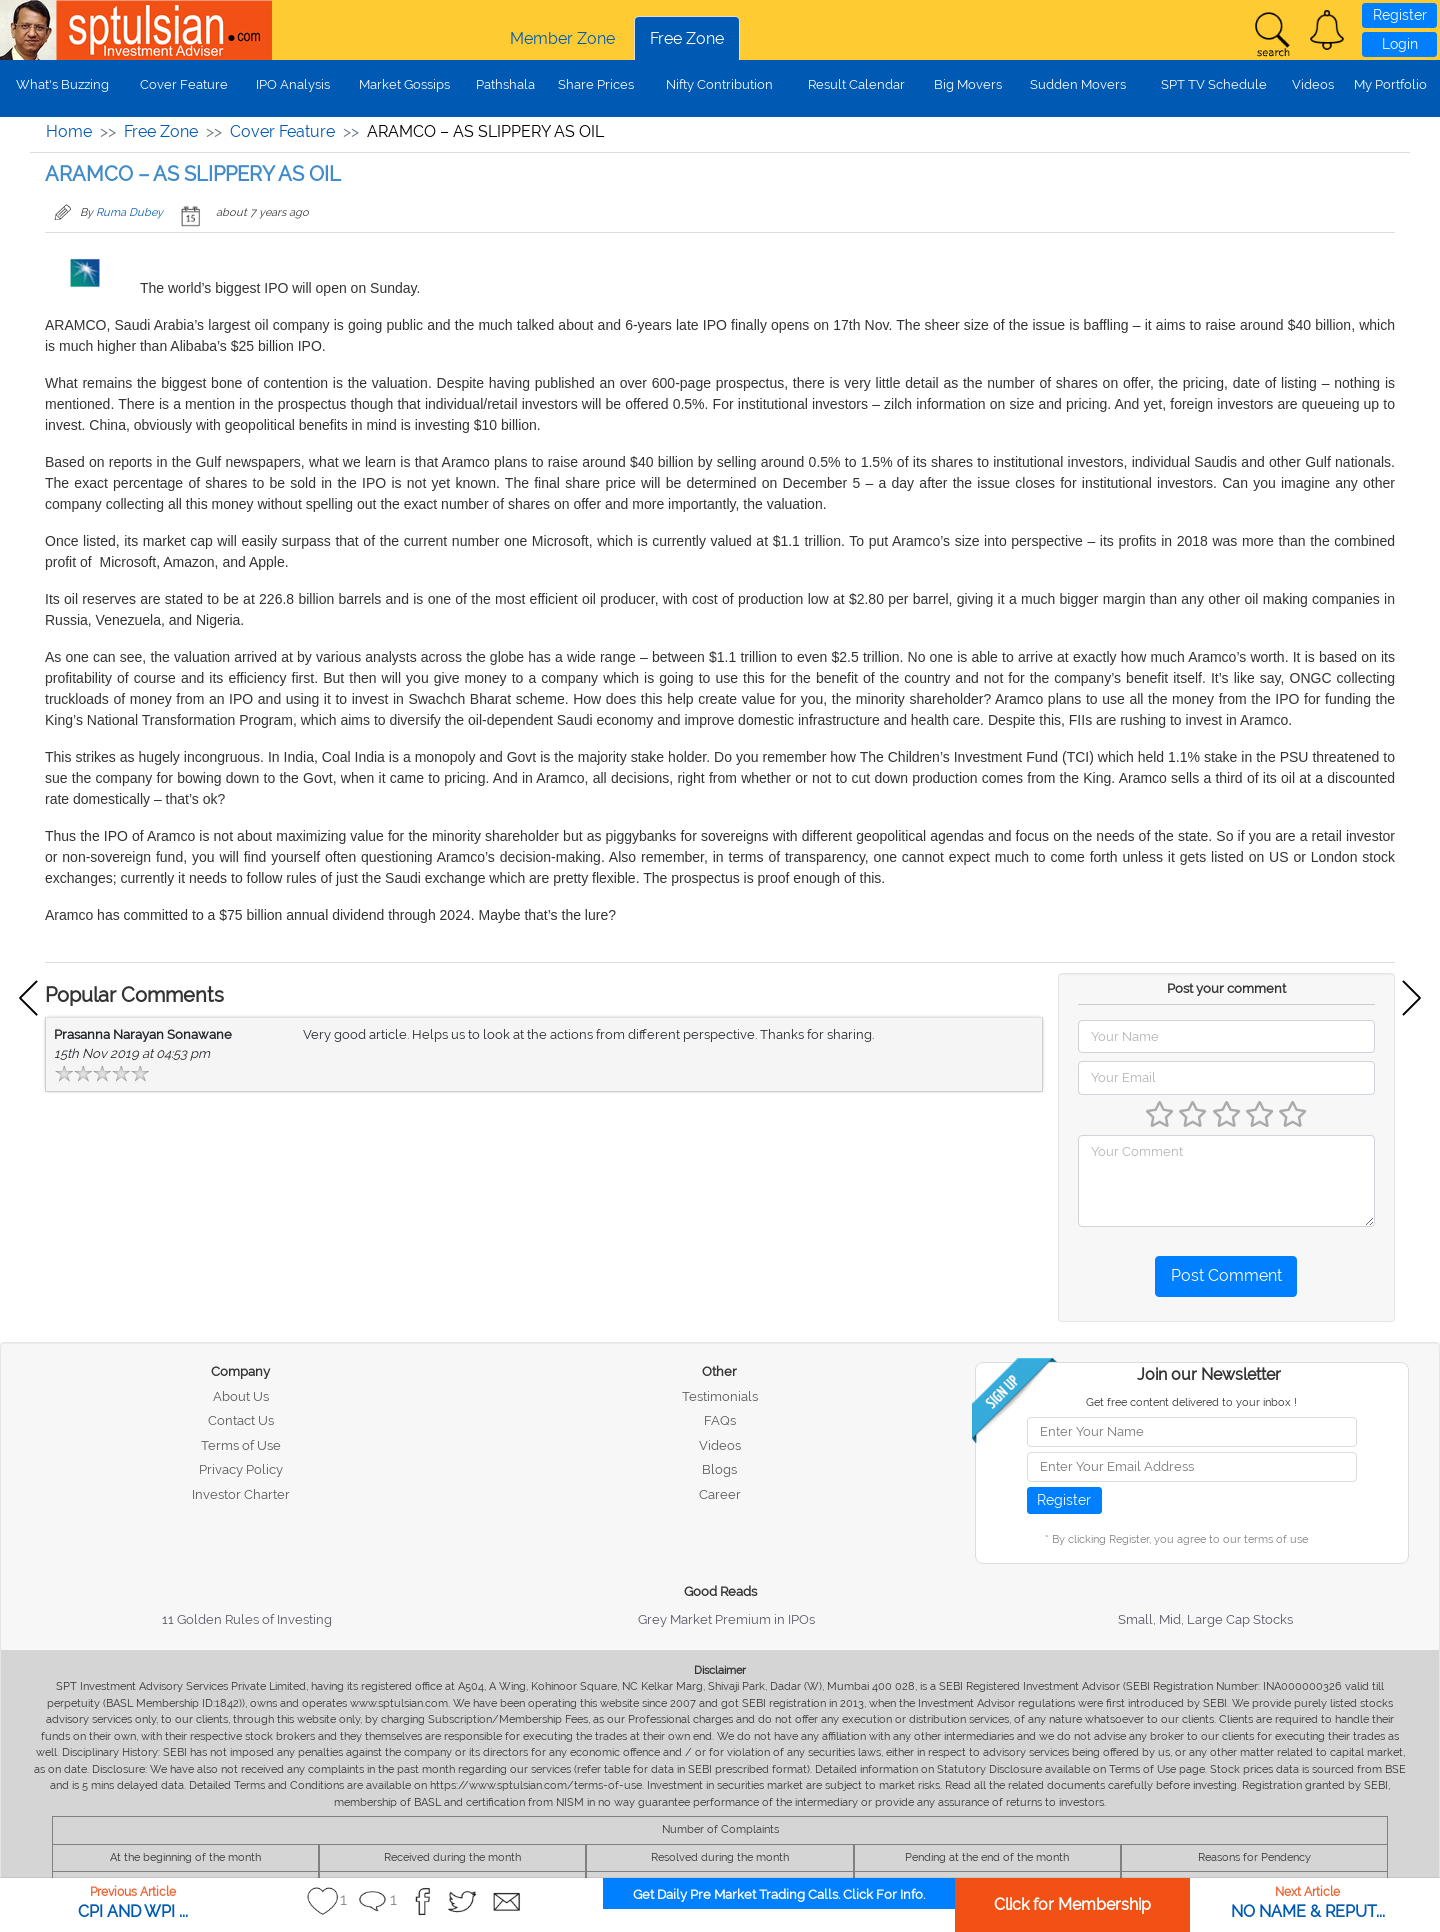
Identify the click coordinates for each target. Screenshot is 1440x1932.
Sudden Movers (1078, 84)
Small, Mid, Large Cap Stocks (1205, 1619)
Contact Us (241, 1420)
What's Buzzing (62, 84)
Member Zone (562, 38)
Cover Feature (184, 84)
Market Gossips (404, 84)
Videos (1313, 84)
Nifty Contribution (719, 84)
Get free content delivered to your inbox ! (1191, 1402)
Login (1400, 44)
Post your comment (1226, 988)
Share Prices (596, 84)
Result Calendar (856, 84)
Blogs (719, 1469)
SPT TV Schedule (1214, 84)
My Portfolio (1390, 84)
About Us (241, 1396)
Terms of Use (241, 1445)
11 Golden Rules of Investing (247, 1619)
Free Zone (687, 38)
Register (1400, 15)
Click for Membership (1072, 1904)
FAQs (720, 1420)
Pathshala (505, 84)
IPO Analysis (293, 84)
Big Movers (968, 84)
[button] (1327, 30)
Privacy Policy (241, 1469)
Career (720, 1494)
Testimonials (720, 1396)
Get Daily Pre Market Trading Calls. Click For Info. (779, 1894)
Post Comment (1226, 1275)
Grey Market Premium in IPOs (726, 1619)
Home (69, 131)
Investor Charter (241, 1494)
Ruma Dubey (129, 212)
